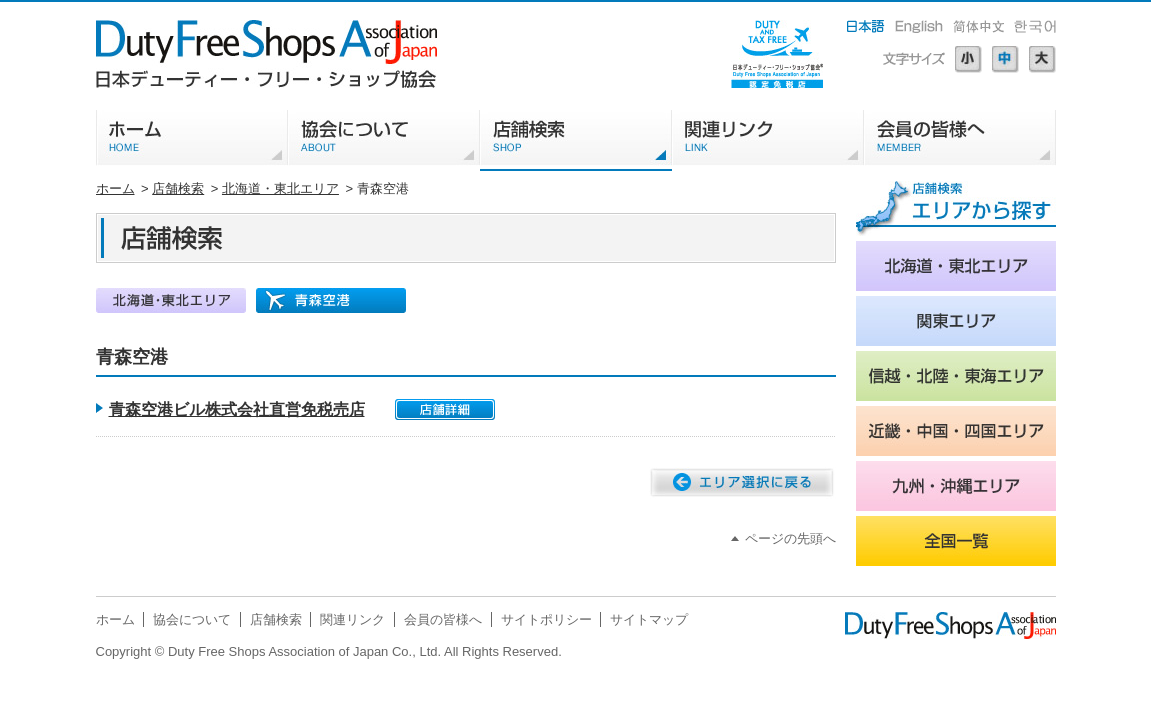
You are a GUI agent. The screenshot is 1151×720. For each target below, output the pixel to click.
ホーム (115, 188)
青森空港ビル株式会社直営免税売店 (237, 409)
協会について (192, 619)
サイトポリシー (546, 619)
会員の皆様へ (443, 619)
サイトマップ (649, 619)
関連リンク (352, 619)
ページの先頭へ (790, 538)
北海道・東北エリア (280, 188)
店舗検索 (178, 188)
